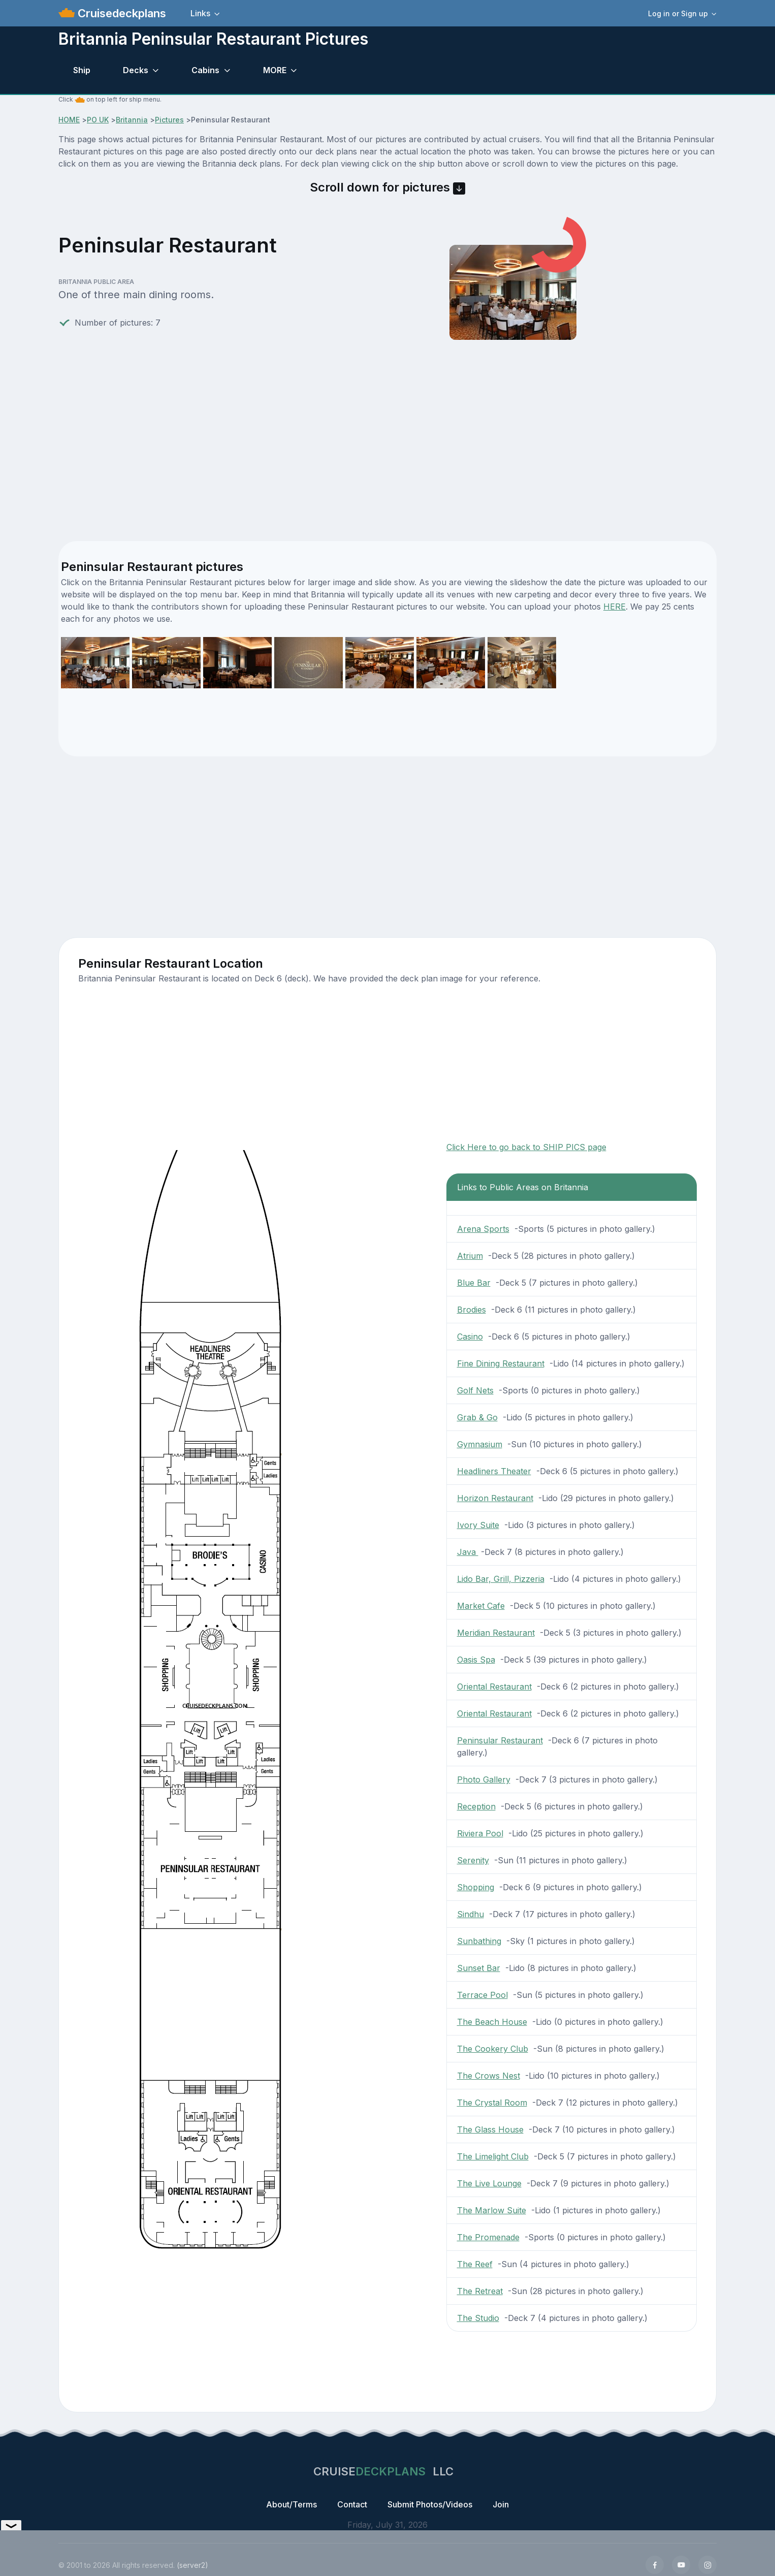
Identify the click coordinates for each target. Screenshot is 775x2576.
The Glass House (490, 2129)
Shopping (475, 1887)
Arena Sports (483, 1229)
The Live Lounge (489, 2183)
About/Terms (291, 2504)
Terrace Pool (482, 1995)
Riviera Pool (480, 1833)
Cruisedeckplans (120, 13)
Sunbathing (479, 1941)
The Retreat (480, 2291)
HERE (614, 606)
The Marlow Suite (491, 2210)
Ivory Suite (478, 1525)
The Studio (478, 2318)
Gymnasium (479, 1444)
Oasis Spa (476, 1660)
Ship (81, 70)
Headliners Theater (494, 1471)
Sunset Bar (478, 1968)
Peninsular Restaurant (500, 1740)
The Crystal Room (492, 2102)
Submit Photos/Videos (430, 2504)
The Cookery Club (492, 2049)
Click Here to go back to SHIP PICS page (526, 1147)
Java (467, 1552)
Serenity (473, 1860)
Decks (135, 70)
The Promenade (488, 2237)
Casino (470, 1336)
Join (501, 2504)
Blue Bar (474, 1283)
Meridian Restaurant (496, 1633)
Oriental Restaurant (494, 1686)
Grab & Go (477, 1417)
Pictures (169, 119)
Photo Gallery (483, 1779)
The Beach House (492, 2022)
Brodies (471, 1310)
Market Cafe (481, 1606)
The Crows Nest (488, 2076)
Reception (476, 1806)
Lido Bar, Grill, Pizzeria (500, 1579)
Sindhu (470, 1914)
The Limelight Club (493, 2156)
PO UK (98, 119)
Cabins (205, 70)
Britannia (132, 119)
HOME (69, 119)
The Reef (475, 2264)
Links (200, 13)
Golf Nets (475, 1390)
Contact (352, 2504)
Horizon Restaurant (495, 1498)
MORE (274, 70)
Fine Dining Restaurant (500, 1363)
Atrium (470, 1256)
